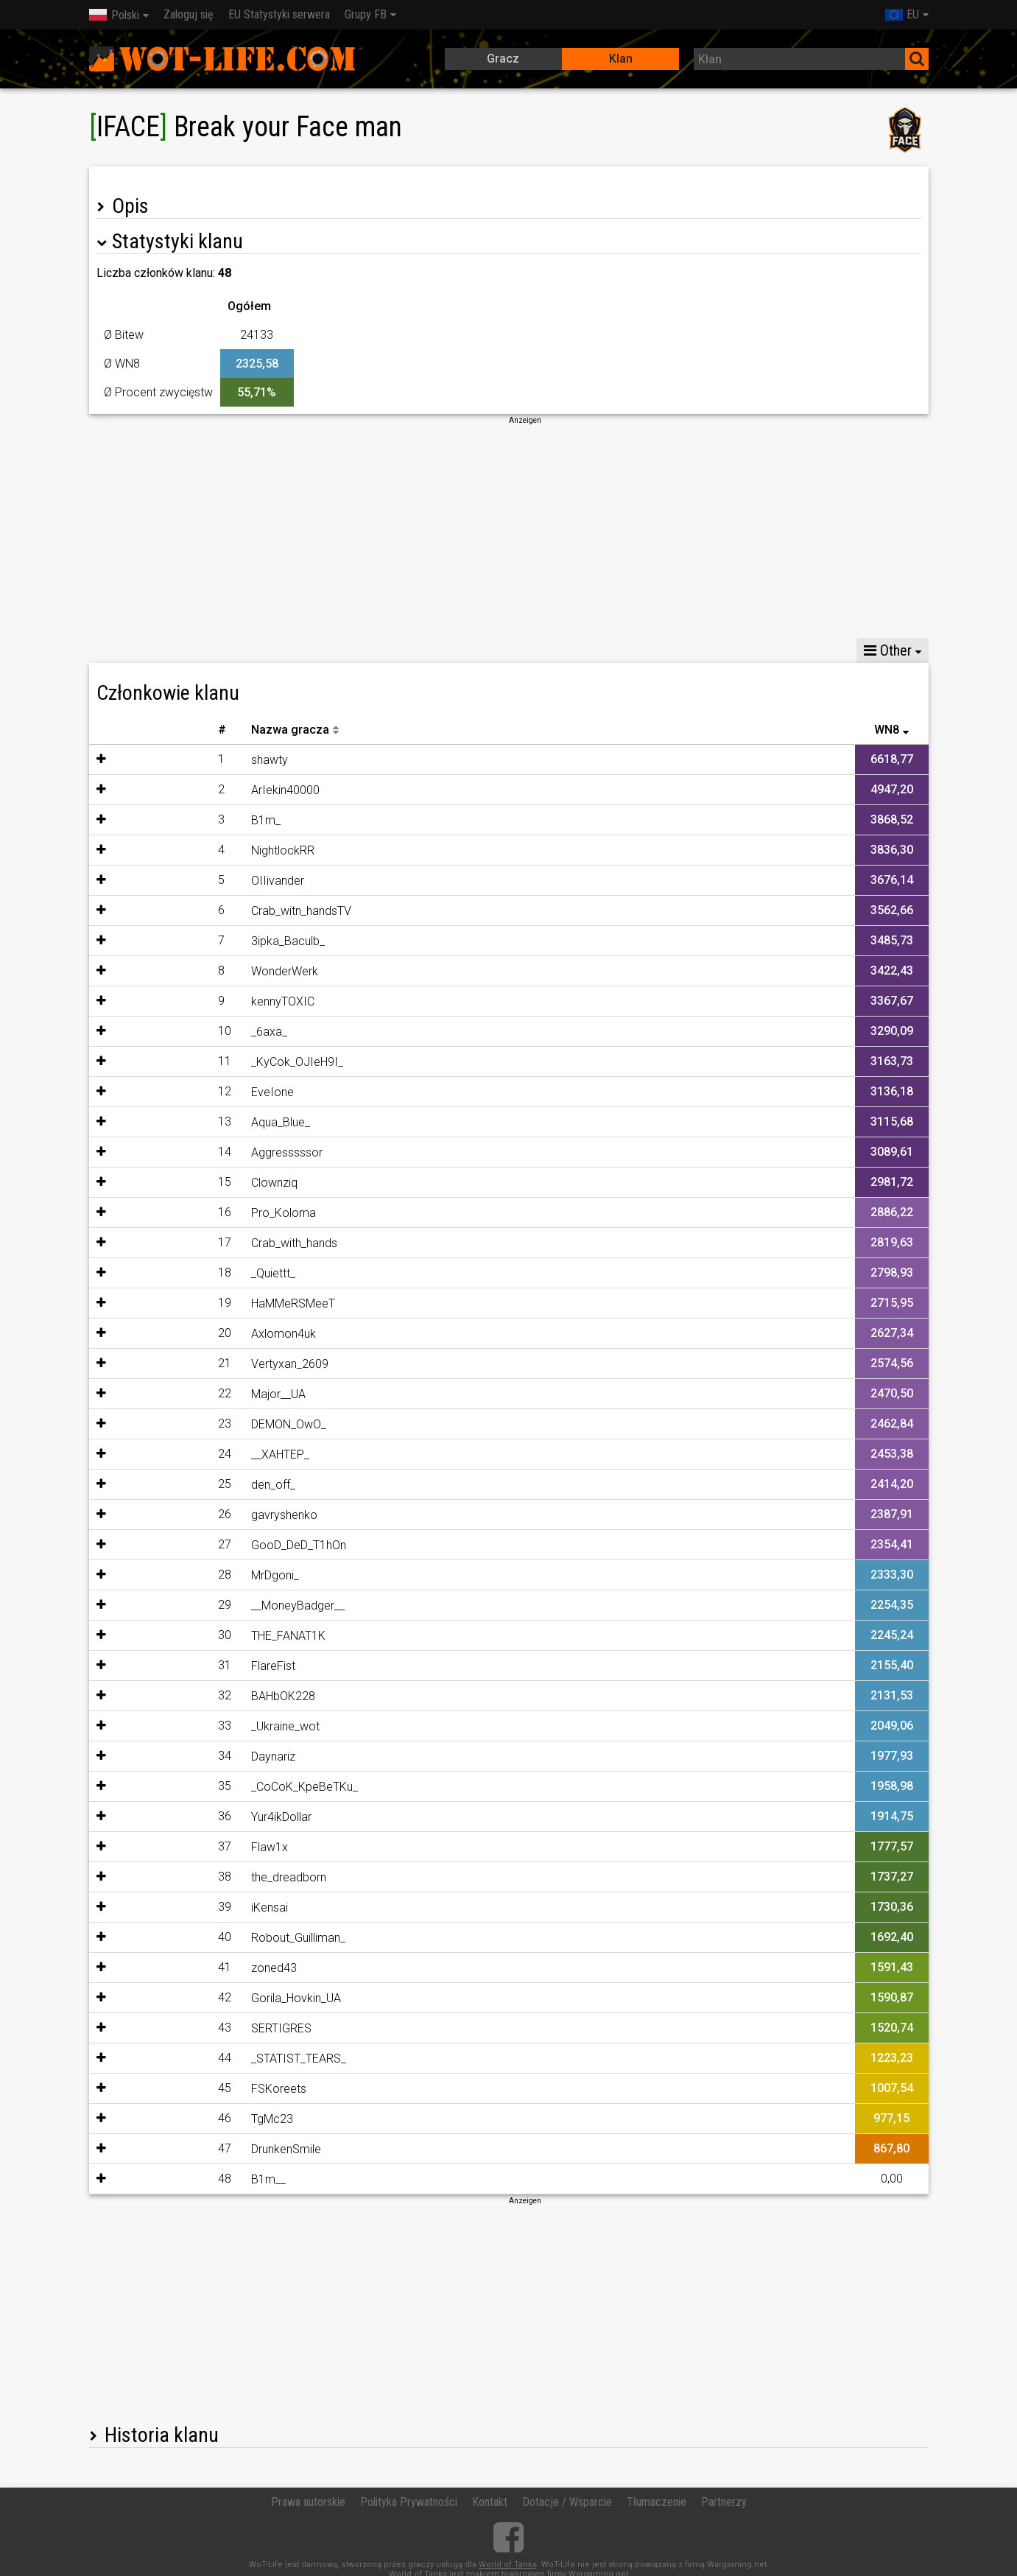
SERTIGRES (196, 2028)
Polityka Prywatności (408, 2502)
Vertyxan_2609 (204, 1364)
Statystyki (124, 650)
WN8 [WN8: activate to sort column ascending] (567, 730)
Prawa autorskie (308, 2502)
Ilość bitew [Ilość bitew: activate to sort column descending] (782, 730)
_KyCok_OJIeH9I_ (212, 1062)
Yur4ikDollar (196, 1817)
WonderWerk (199, 971)
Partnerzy (724, 2502)
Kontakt (489, 2502)
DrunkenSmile (201, 2149)
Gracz (503, 59)
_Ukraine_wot (200, 1726)
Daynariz (188, 1756)
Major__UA (193, 1394)
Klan (621, 59)
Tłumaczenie (656, 2502)
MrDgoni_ (190, 1575)
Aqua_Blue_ (195, 1122)
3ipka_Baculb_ (202, 941)
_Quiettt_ (188, 1273)
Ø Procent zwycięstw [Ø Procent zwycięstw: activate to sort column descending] (673, 730)
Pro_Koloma (198, 1213)
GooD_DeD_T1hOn (213, 1545)
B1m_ (180, 820)
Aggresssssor (201, 1152)
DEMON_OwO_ (203, 1424)
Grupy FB (366, 14)
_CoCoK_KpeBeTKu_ (219, 1787)
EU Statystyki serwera (279, 14)
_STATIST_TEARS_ (213, 2059)
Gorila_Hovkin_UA (211, 1998)
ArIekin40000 (200, 790)
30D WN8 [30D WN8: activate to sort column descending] (407, 730)
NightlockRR (197, 850)
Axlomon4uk (198, 1334)
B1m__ (183, 2179)
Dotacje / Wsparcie (567, 2502)
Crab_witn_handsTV (216, 911)
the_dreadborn (203, 1877)
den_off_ (188, 1485)
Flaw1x (184, 1847)
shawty (184, 760)
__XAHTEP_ (195, 1454)
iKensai (184, 1908)
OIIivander (192, 881)
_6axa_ (184, 1032)
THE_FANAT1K (203, 1636)
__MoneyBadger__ (212, 1605)
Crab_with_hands (209, 1243)
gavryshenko (199, 1515)
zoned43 (188, 1968)
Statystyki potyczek (229, 650)
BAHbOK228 (198, 1696)
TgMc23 (187, 2119)
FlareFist (188, 1666)
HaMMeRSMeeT (208, 1303)
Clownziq (189, 1183)
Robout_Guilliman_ (213, 1938)
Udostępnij (336, 650)
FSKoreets (193, 2089)
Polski (114, 15)
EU (902, 14)
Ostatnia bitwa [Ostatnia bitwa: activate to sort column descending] (873, 730)
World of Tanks (508, 2564)
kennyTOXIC (197, 1001)
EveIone (187, 1092)
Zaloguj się (188, 14)
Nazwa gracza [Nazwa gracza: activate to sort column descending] (205, 730)
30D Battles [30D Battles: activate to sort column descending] (487, 730)
